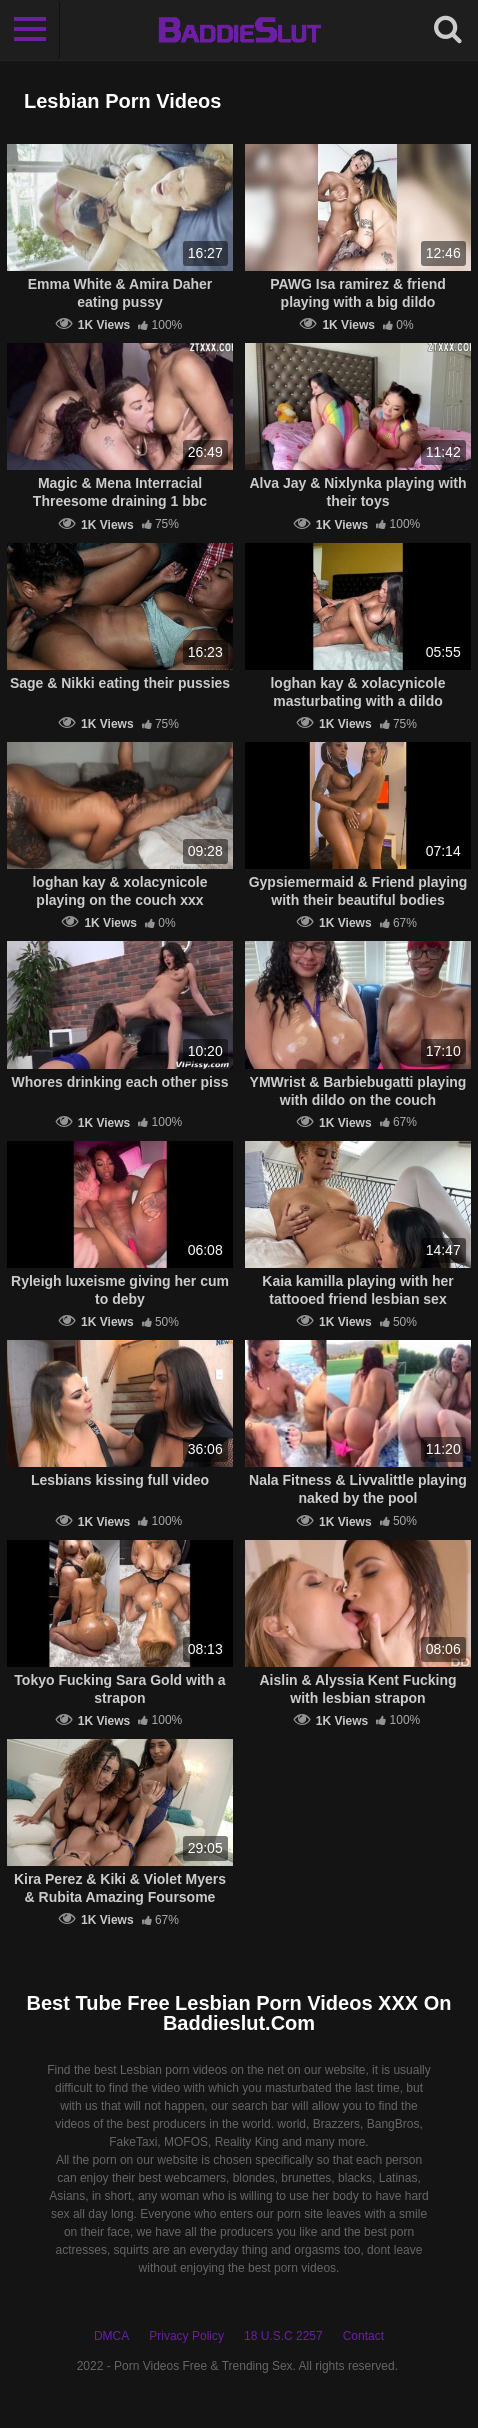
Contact (363, 2336)
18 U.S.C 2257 (283, 2336)
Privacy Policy (186, 2336)
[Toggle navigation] (30, 30)
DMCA (111, 2336)
